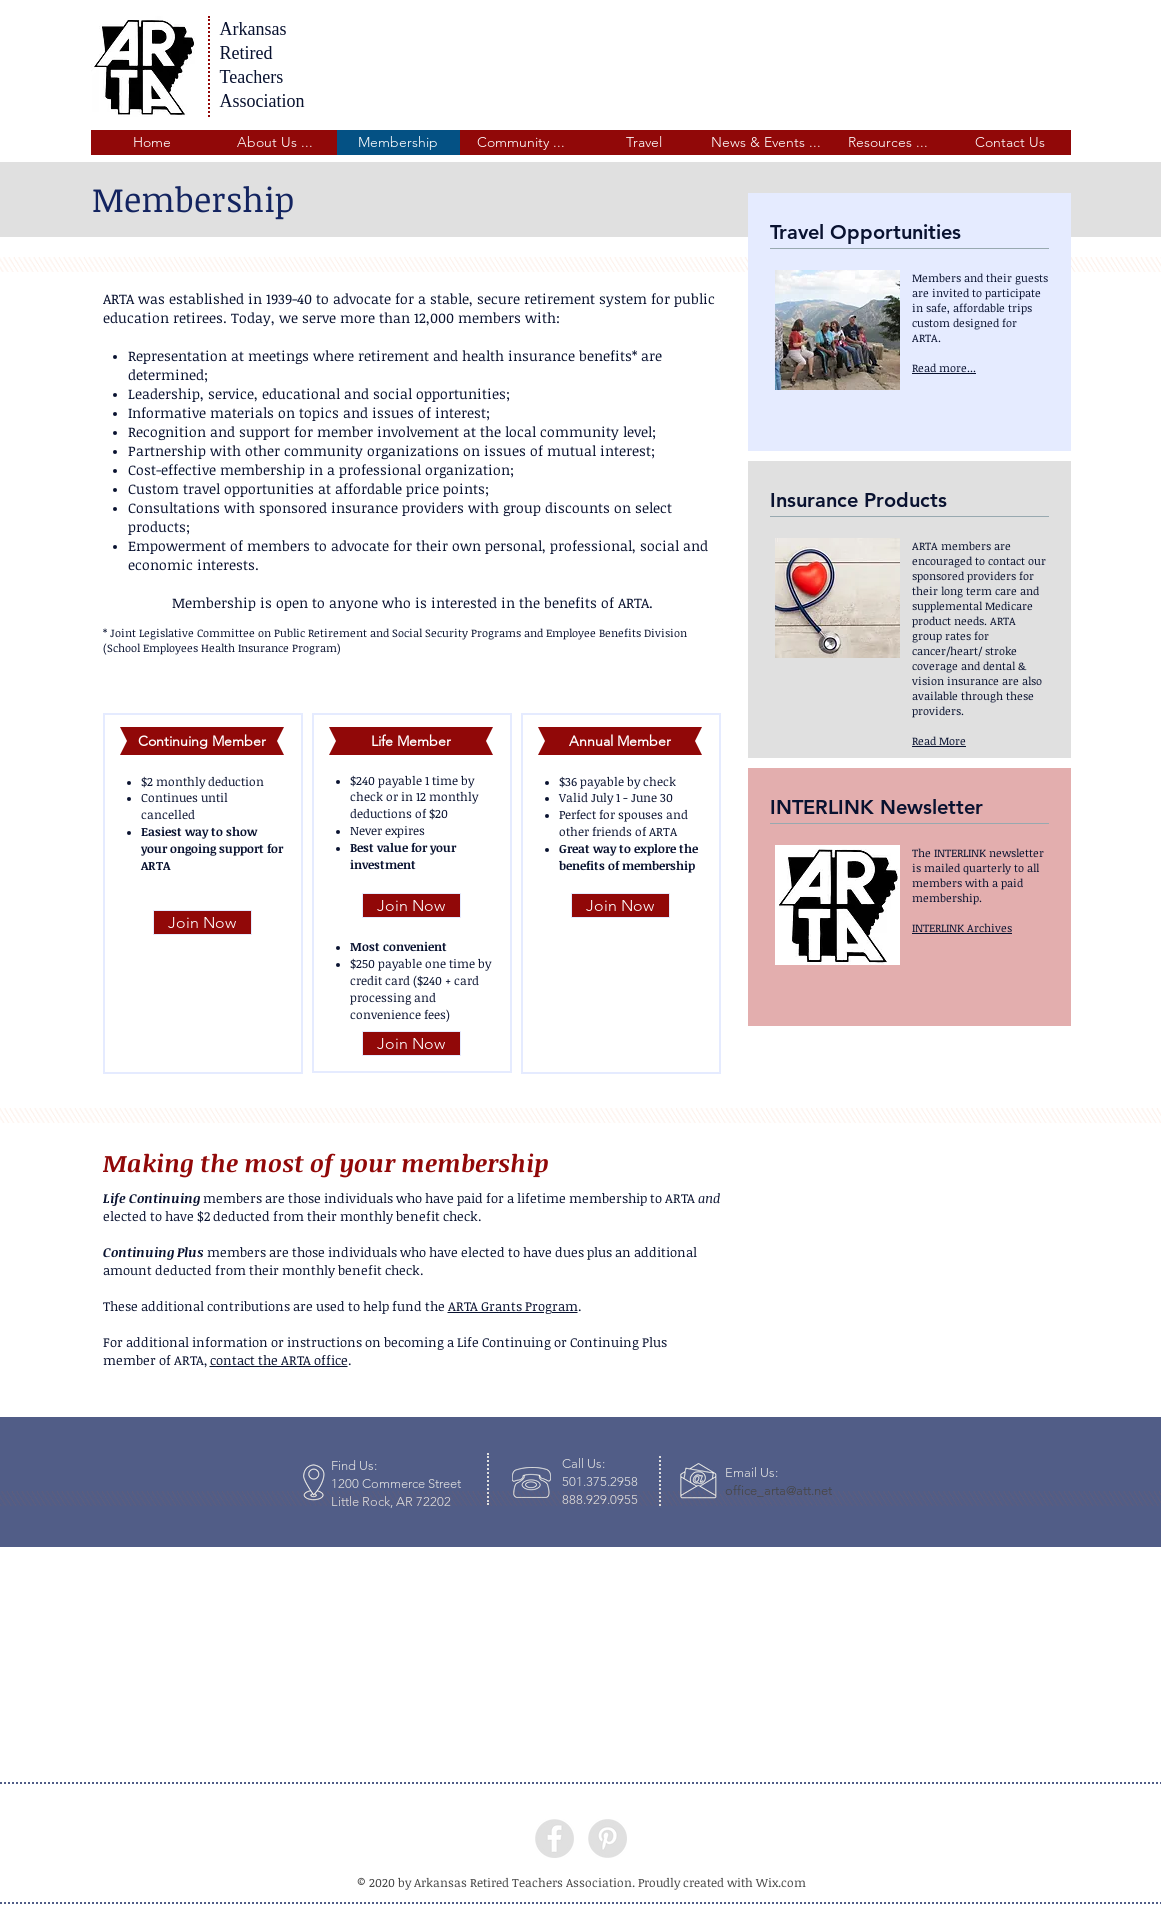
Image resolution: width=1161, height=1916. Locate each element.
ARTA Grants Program (513, 1306)
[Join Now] (202, 922)
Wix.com (781, 1882)
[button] (275, 142)
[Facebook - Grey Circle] (554, 1838)
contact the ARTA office (279, 1360)
